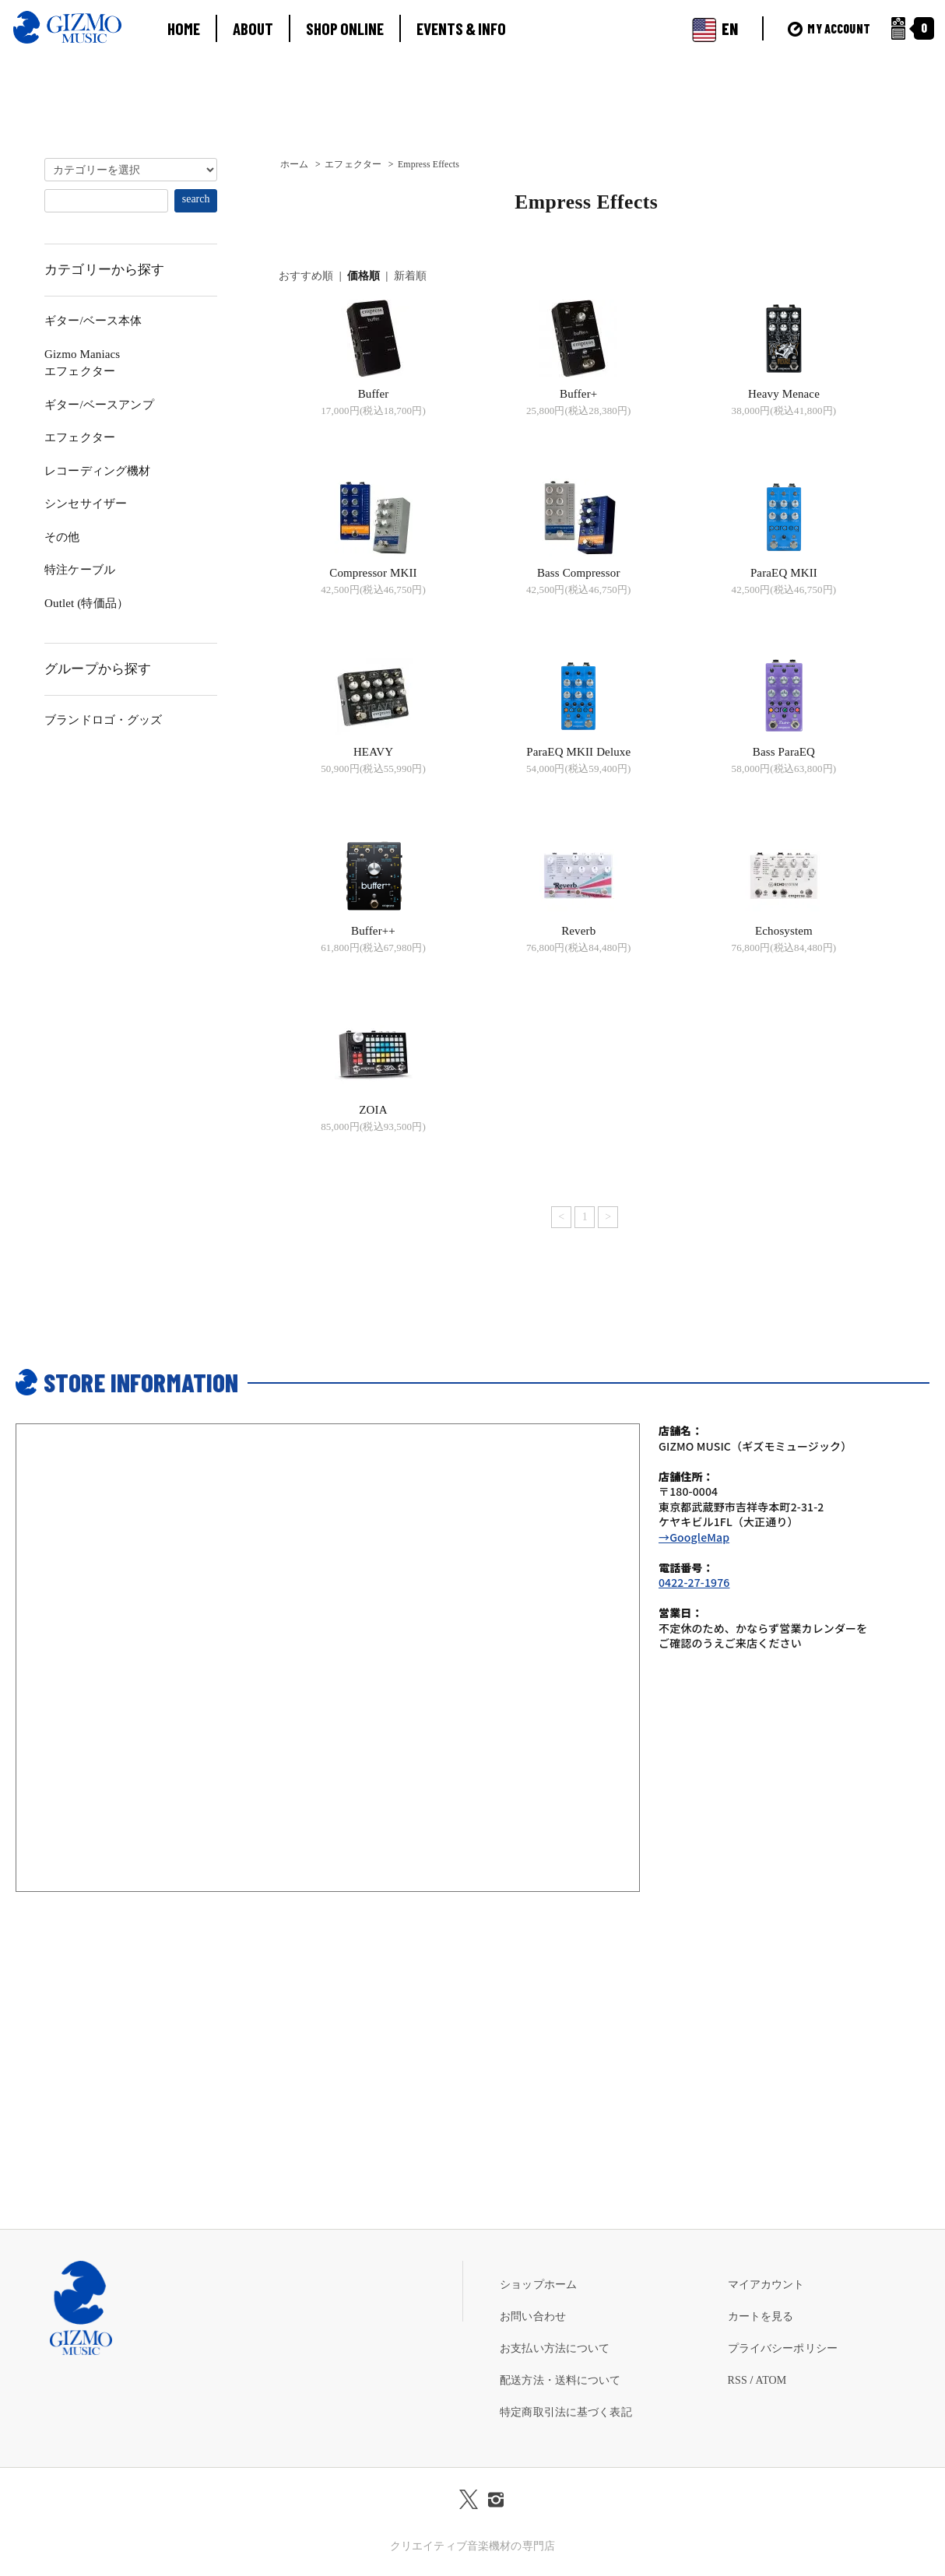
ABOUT (253, 28)
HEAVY (373, 752)
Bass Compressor (578, 573)
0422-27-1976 (694, 1582)
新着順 (410, 276)
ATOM (770, 2380)
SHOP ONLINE (345, 28)
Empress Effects (428, 164)
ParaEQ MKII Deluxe (578, 752)
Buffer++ (373, 931)
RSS (737, 2380)
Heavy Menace (784, 394)
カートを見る (761, 2316)
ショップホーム (538, 2284)
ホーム (294, 164)
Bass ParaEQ (784, 752)
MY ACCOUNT (829, 28)
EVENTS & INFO (461, 28)
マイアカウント (766, 2284)
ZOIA (373, 1110)
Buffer (373, 394)
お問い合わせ (533, 2316)
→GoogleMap (694, 1537)
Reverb (578, 931)
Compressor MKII (373, 573)
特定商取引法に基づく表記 (566, 2412)
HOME (183, 28)
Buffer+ (578, 394)
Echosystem (784, 931)
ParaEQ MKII (783, 573)
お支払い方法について (555, 2348)
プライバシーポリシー (783, 2348)
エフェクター (353, 164)
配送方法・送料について (560, 2380)
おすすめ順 (306, 276)
